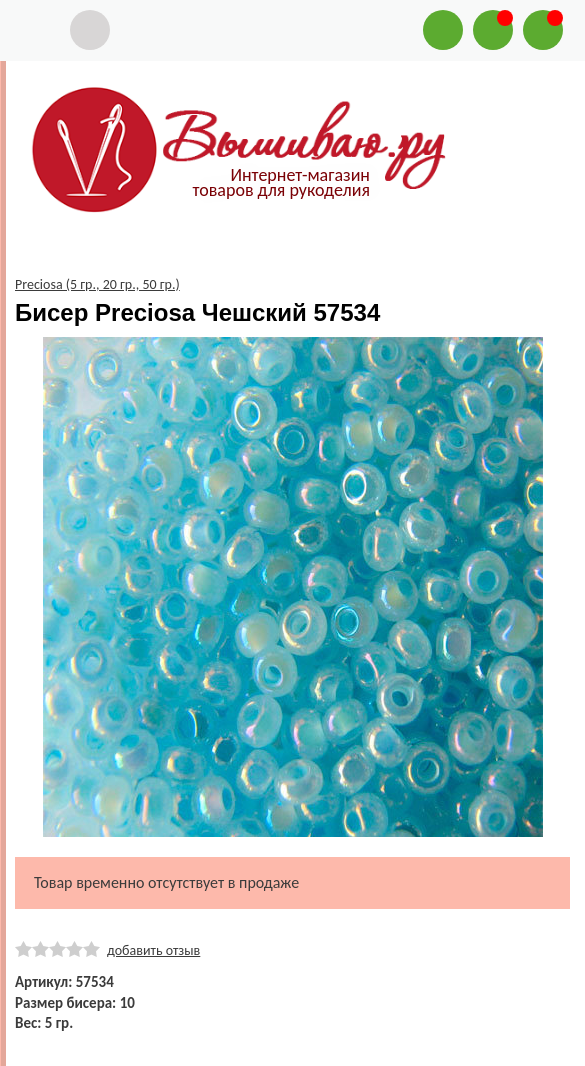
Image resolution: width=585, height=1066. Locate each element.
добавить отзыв (153, 950)
